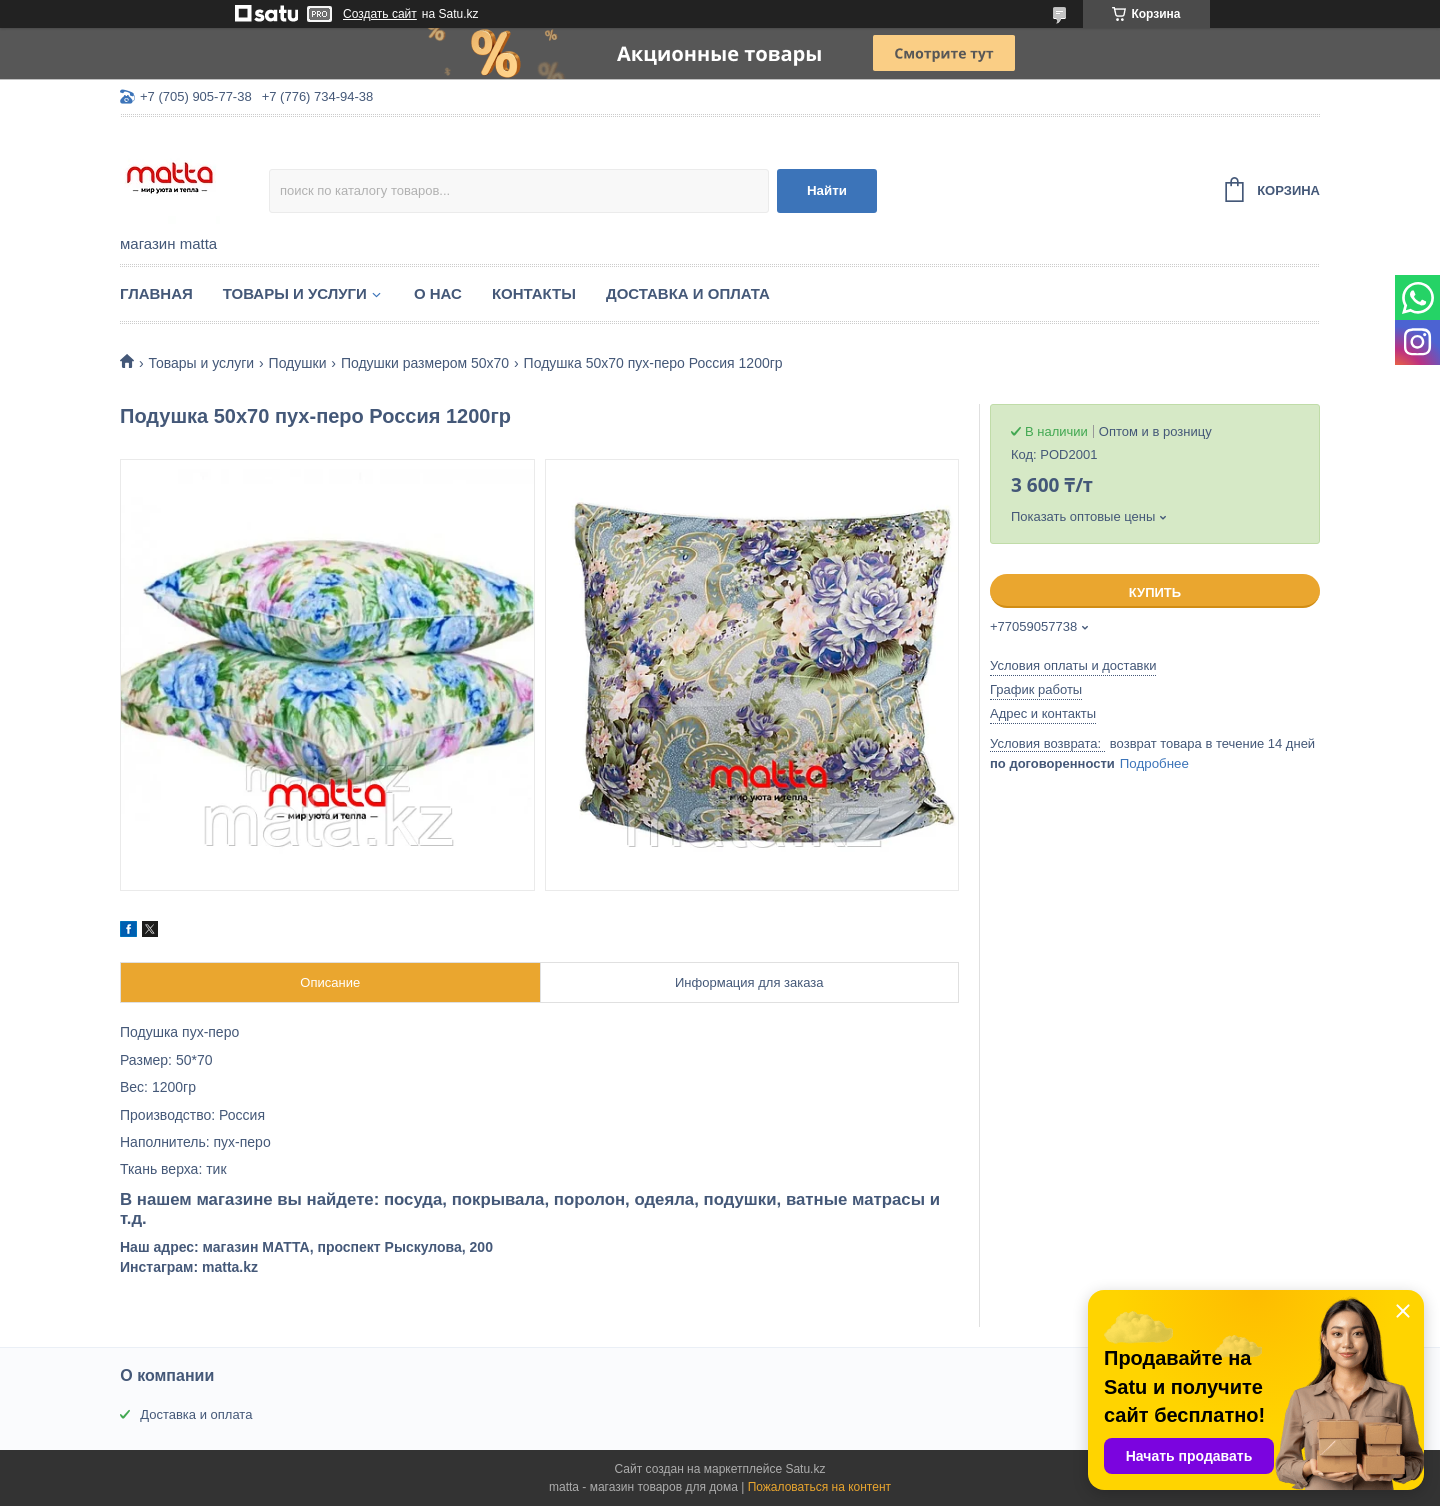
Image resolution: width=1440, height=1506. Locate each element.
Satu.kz (805, 1469)
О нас (438, 293)
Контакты (534, 293)
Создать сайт (380, 14)
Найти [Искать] (827, 190)
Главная (156, 293)
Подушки (298, 363)
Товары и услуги (295, 293)
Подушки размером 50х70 (425, 363)
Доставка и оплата (688, 293)
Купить (1155, 592)
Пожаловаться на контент (819, 1487)
